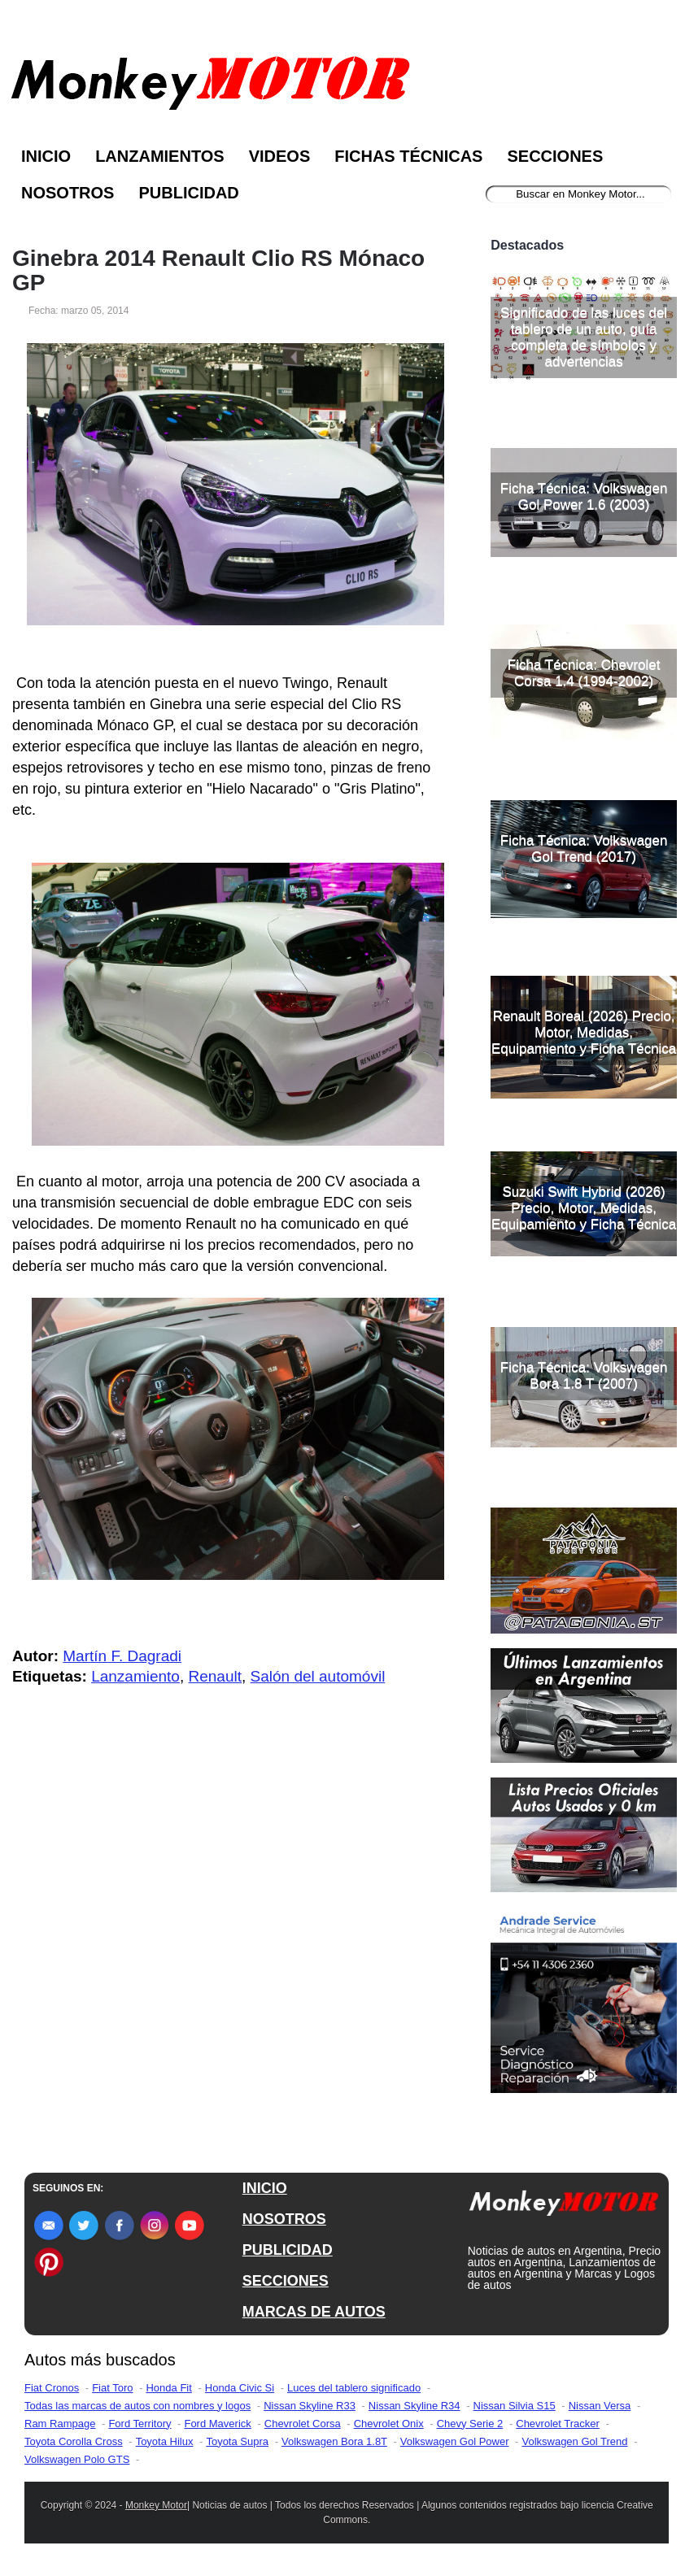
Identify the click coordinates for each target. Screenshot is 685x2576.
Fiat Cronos (51, 2388)
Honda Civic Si (239, 2388)
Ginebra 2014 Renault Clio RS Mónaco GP (218, 270)
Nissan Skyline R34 (414, 2406)
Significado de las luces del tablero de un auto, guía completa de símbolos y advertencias (583, 337)
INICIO (264, 2188)
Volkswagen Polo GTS (76, 2459)
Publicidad (188, 193)
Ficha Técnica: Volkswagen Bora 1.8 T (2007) (584, 1375)
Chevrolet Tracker (558, 2423)
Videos (280, 156)
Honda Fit (168, 2388)
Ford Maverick (217, 2423)
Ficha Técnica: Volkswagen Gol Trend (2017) (584, 848)
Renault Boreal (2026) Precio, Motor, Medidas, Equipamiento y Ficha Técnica (583, 1032)
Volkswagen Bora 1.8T (334, 2441)
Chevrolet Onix (389, 2423)
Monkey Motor (156, 2505)
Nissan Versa (600, 2406)
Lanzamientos (160, 156)
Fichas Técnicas (408, 156)
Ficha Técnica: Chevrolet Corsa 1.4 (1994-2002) (584, 673)
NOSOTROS (284, 2219)
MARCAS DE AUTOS (314, 2312)
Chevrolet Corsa (302, 2423)
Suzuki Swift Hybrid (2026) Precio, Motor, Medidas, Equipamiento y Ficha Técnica (583, 1208)
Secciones (555, 156)
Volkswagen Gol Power (454, 2441)
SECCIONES (285, 2281)
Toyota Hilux (165, 2441)
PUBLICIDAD (287, 2250)
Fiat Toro (112, 2388)
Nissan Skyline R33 (310, 2406)
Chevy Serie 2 (470, 2423)
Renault (215, 1676)
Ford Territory (139, 2423)
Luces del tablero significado (354, 2388)
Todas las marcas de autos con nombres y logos (137, 2406)
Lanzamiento (135, 1676)
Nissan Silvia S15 (514, 2406)
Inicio (46, 156)
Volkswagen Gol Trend (574, 2441)
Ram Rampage (59, 2423)
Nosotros (67, 193)
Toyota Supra (237, 2441)
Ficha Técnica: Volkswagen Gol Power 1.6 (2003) (584, 496)
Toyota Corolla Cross (73, 2441)
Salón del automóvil (318, 1676)
